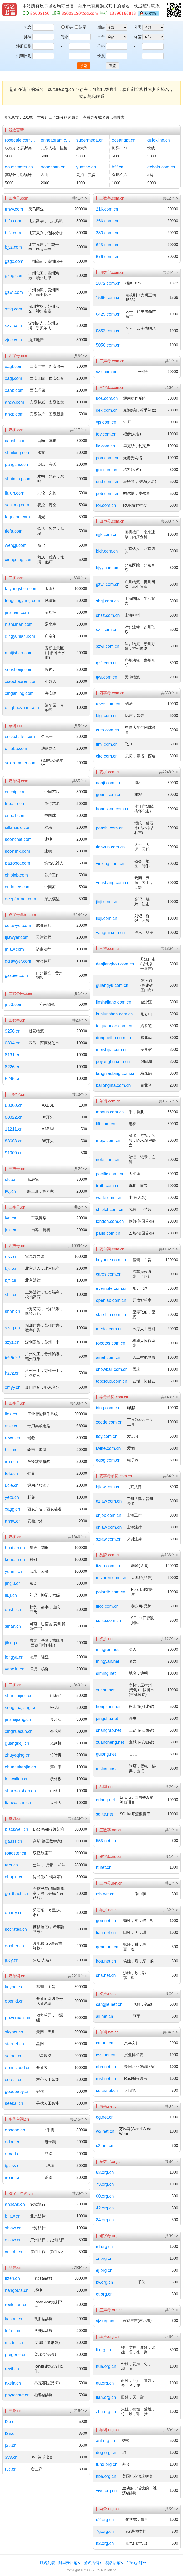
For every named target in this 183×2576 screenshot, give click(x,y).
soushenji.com (18, 669)
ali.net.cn (104, 2016)
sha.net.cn (106, 1975)
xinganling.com (19, 693)
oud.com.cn (107, 481)
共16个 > (170, 388)
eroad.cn (13, 2153)
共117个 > (78, 430)
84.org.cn (105, 2220)
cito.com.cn (106, 756)
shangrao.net (108, 1730)
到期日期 (23, 56)
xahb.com (14, 390)
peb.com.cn (107, 493)
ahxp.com (14, 414)
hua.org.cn (106, 2366)
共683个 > (169, 521)
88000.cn (14, 1105)
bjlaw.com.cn (108, 1486)
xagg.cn (12, 1509)
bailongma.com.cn (113, 1085)
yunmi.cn (13, 1571)
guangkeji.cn (17, 1743)
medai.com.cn (109, 1329)
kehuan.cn (15, 1559)
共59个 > (170, 2430)
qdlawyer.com (18, 961)
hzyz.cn (12, 1373)
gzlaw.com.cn (109, 1501)
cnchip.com (16, 791)
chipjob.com (16, 875)
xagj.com (13, 378)
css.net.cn (105, 2054)
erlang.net (105, 1799)
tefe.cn (11, 1473)
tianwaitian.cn (18, 1802)
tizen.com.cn (108, 1565)
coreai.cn (13, 2079)
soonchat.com (18, 839)
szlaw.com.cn (108, 1539)
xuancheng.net (110, 1742)
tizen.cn (12, 2278)
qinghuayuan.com (22, 707)
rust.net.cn (106, 2078)
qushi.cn (13, 1609)
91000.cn (14, 1153)
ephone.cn (15, 2130)
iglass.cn (13, 2165)
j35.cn (10, 2445)
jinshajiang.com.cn (113, 1002)
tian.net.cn (106, 1932)
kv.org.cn (104, 2282)
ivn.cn (10, 1218)
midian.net (106, 1768)
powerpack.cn (18, 2017)
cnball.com (15, 815)
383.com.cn (107, 232)
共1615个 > (168, 1101)
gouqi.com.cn (108, 794)
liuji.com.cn (106, 918)
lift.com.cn (105, 1123)
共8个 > (171, 2162)
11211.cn (14, 1129)
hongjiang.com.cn (112, 809)
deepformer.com (20, 898)
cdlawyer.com (18, 925)
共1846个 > (77, 1537)
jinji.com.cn (106, 901)
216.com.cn (107, 209)
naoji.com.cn (108, 782)
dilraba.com (16, 748)
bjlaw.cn (12, 2216)
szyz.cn (12, 1342)
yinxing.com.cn (110, 863)
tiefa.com (13, 531)
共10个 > (79, 1094)
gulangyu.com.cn (112, 985)
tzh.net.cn (105, 1894)
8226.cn (12, 1066)
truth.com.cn (107, 1185)
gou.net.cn (106, 1920)
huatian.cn (15, 1547)
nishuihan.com (19, 624)
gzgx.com (14, 261)
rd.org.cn (104, 2246)
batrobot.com (17, 863)
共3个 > (171, 2106)
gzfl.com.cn (106, 663)
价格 (101, 46)
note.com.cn (107, 1159)
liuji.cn (11, 1595)
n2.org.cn (105, 2543)
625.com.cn (107, 244)
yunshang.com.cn (112, 882)
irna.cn (11, 1461)
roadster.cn (15, 1853)
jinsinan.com (17, 612)
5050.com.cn (108, 345)
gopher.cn (14, 1946)
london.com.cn (110, 1221)
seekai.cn (14, 2103)
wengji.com (15, 545)
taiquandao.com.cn (114, 1026)
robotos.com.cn (110, 1343)
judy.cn (11, 1960)
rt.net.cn (103, 1867)
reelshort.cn (16, 2304)
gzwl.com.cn (107, 584)
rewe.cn (12, 1437)
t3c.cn (10, 2469)
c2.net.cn (104, 2145)
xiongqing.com (19, 559)
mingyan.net (107, 1661)
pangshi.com (17, 464)
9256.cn (12, 1031)
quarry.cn (14, 1912)
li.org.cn (103, 2349)
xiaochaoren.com (21, 681)
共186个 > (169, 948)
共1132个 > (168, 1249)
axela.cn (13, 2383)
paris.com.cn (108, 1233)
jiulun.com (14, 493)
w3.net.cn (105, 2131)
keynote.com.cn (111, 1260)
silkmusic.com (18, 827)
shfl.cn (11, 1294)
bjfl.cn (10, 1280)
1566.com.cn (108, 297)
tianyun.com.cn (110, 847)
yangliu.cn (14, 1669)
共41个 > (79, 198)
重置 (112, 66)
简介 (64, 37)
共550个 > (169, 693)
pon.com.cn (107, 457)
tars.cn (11, 1865)
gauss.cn (13, 1841)
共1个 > (80, 994)
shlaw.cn (13, 2228)
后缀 (101, 27)
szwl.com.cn (107, 646)
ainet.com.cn (108, 1357)
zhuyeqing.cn (17, 1755)
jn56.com (13, 1004)
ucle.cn (12, 1485)
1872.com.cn (108, 283)
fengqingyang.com (22, 600)
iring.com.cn (107, 1408)
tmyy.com (14, 209)
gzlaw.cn (13, 2240)
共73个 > (79, 2193)
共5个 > (80, 356)
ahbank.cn (15, 2204)
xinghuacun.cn (19, 1731)
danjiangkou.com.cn (115, 964)
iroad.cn (12, 2177)
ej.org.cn (104, 2270)
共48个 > (170, 2337)
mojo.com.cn (108, 1140)
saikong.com (17, 505)
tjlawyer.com (17, 937)
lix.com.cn (105, 446)
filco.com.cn (107, 1606)
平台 (101, 37)
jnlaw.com (14, 949)
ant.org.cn (105, 2440)
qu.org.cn (105, 2383)
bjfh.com (13, 221)
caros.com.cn (108, 1274)
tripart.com (15, 803)
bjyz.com (13, 247)
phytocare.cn (17, 2395)
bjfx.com (13, 232)
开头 (67, 27)
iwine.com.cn (108, 1448)
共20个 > (79, 1020)
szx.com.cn (106, 371)
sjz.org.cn (105, 2320)
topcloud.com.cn (111, 1381)
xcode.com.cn (109, 1422)
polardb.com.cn (110, 1592)
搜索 (83, 66)
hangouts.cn (16, 2290)
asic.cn (11, 1426)
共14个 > (79, 915)
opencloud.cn (17, 2067)
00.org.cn (105, 2196)
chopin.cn (14, 1877)
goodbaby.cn (17, 2091)
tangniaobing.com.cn (115, 1073)
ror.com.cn (106, 505)
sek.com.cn (106, 410)
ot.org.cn (104, 2294)
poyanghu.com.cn (113, 1061)
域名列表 (47, 2563)
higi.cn (11, 1449)
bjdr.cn (11, 1268)
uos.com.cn (107, 398)
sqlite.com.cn (108, 1620)
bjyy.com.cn (107, 567)
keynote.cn (15, 1986)
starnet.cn (14, 2044)
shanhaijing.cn (18, 1695)
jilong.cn (13, 1643)
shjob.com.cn (108, 1515)
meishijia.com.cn (111, 1049)
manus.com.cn (110, 1112)
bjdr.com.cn (107, 551)
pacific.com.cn (109, 1173)
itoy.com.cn (106, 1436)
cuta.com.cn (107, 730)
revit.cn (12, 2368)
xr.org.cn (104, 2258)
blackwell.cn (16, 1829)
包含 (27, 27)
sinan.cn (13, 1626)
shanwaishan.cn (20, 1790)
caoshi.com (16, 440)
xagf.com (13, 366)
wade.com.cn (108, 1197)
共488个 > (78, 1403)
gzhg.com (14, 275)
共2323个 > (77, 1819)
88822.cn (14, 1117)
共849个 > (78, 1685)
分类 (138, 27)
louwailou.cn (17, 1779)
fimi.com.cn (106, 744)
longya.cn (14, 1657)
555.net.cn (106, 1840)
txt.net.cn (104, 2043)
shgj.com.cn (107, 601)
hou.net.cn (106, 1961)
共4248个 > (168, 772)
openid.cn (14, 2001)
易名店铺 (113, 2563)
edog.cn (12, 2142)
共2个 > (80, 1169)
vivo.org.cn (106, 2490)
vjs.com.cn (106, 422)
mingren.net (107, 1649)
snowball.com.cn (111, 1369)
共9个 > (171, 2236)
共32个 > (170, 1910)
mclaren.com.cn (111, 1577)
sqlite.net (104, 1814)
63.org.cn (105, 2172)
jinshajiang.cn (18, 1719)
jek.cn (10, 1230)
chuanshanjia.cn (20, 1767)
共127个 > (169, 1639)
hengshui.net (108, 1706)
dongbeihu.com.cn (113, 1037)
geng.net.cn (107, 1946)
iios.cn (11, 1414)
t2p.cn (11, 2421)
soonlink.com (17, 851)
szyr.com (13, 325)
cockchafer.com (20, 736)
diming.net (106, 1673)
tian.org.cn (106, 2397)
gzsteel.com (16, 975)
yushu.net (105, 1690)
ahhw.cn (13, 1521)
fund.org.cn (106, 2464)
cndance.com (17, 887)
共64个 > (170, 1476)
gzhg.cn (12, 1356)
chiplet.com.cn (109, 1209)
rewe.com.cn (108, 703)
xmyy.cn (12, 1387)
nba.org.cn (106, 2476)
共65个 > (79, 781)
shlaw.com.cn (109, 1527)
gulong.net (106, 1754)
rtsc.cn (11, 1256)
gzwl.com (14, 292)
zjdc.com (13, 340)
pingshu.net (107, 1718)
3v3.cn (11, 2457)
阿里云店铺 (67, 2563)
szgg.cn (12, 1328)
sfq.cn (10, 1179)
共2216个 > (77, 1976)
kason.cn (13, 2318)
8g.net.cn (104, 2117)
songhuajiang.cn (20, 1707)
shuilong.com (17, 452)
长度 (101, 56)
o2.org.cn (105, 2519)
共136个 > (169, 1555)
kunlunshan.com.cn (114, 1014)
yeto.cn (12, 1497)
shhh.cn (12, 1311)
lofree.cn (13, 2330)
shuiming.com (18, 478)
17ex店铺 (135, 2563)
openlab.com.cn (111, 1300)
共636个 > (78, 578)
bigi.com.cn (106, 715)
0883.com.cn (108, 330)
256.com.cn (107, 221)
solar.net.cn (107, 2090)
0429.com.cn (108, 314)
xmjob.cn (13, 2251)
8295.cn (12, 1078)
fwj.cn (10, 1191)
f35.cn (11, 2433)
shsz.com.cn (108, 615)
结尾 (80, 27)
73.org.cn (105, 2184)
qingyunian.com (20, 636)
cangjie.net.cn (109, 2004)
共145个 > (78, 2119)
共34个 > (170, 2032)
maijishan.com (18, 653)
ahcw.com (14, 402)
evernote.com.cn (111, 1288)
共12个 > (170, 198)
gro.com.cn (106, 469)
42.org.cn (105, 2208)
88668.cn (14, 1141)
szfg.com (13, 309)
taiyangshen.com (21, 588)
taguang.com (17, 516)
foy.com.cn (106, 434)
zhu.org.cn (106, 2411)
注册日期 (23, 46)
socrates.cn (16, 1929)
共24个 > (170, 272)
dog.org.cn (106, 2452)
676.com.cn (107, 256)
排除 (27, 37)
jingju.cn (13, 1583)
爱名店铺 (91, 2563)
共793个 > (78, 2268)
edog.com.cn (108, 1460)
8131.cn (12, 1055)
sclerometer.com (20, 762)
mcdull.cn (14, 2342)
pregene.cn (15, 2354)
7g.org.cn (105, 2531)
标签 (138, 37)
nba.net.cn (106, 2066)
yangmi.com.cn (110, 932)
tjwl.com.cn (106, 677)
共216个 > (78, 2411)
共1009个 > (77, 1246)
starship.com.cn (111, 1314)
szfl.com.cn (106, 629)
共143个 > (169, 1397)
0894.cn (12, 1043)
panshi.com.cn (109, 828)
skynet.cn (14, 2032)
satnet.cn (13, 2055)
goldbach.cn (16, 1893)
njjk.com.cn (106, 534)
